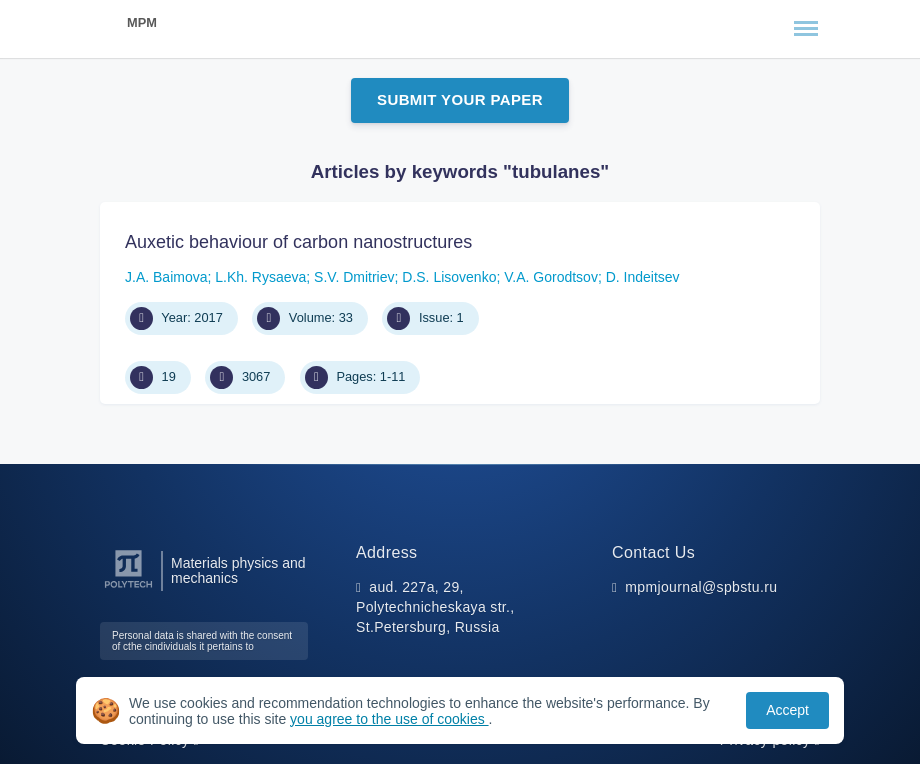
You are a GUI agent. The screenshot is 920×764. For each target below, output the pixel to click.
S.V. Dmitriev (354, 277)
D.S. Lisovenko (449, 277)
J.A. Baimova (166, 277)
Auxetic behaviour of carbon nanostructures (298, 242)
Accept (787, 710)
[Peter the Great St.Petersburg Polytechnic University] (128, 588)
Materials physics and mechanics (238, 571)
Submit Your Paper (460, 99)
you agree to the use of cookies (389, 719)
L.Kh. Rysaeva (260, 277)
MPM (142, 22)
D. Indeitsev (643, 277)
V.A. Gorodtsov (551, 277)
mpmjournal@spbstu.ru (701, 587)
